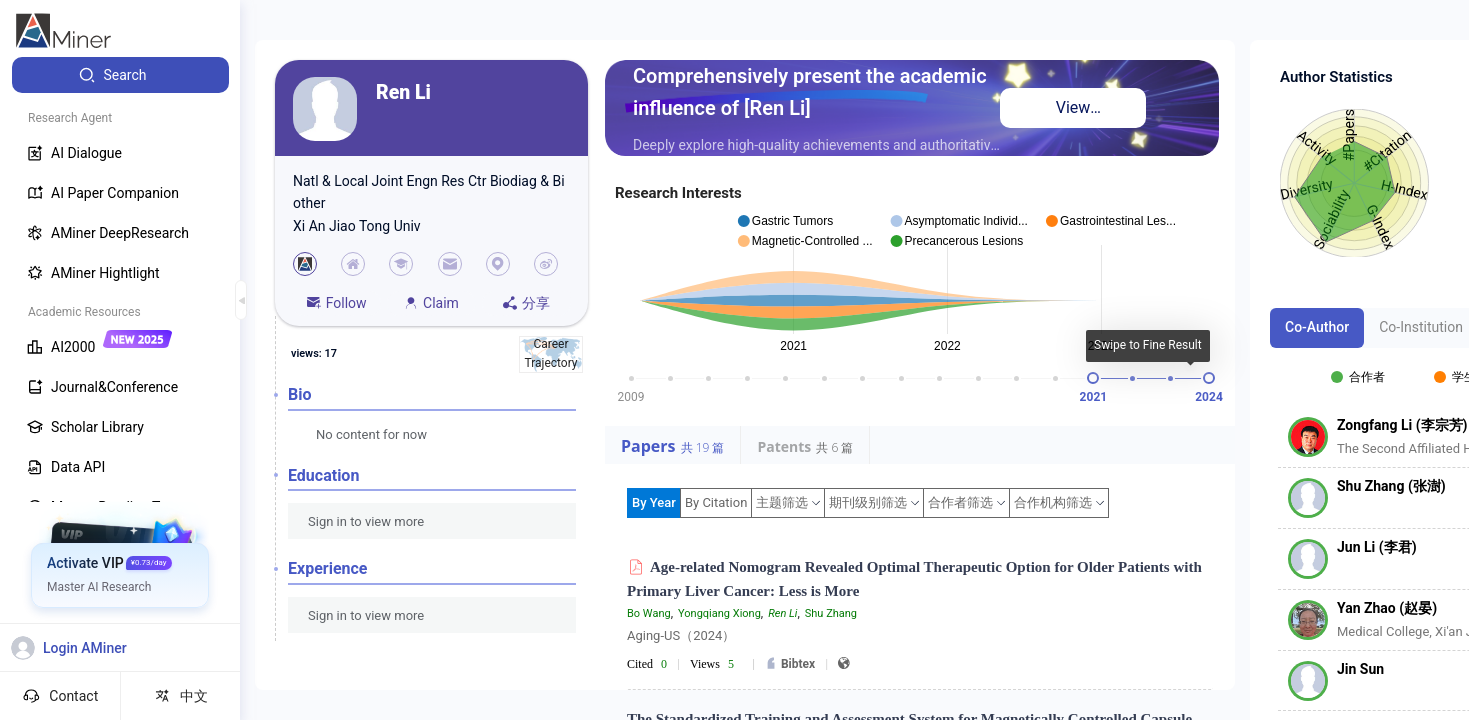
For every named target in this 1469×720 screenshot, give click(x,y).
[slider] (1093, 378)
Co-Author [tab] (1317, 327)
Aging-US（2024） (681, 635)
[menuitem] (120, 75)
